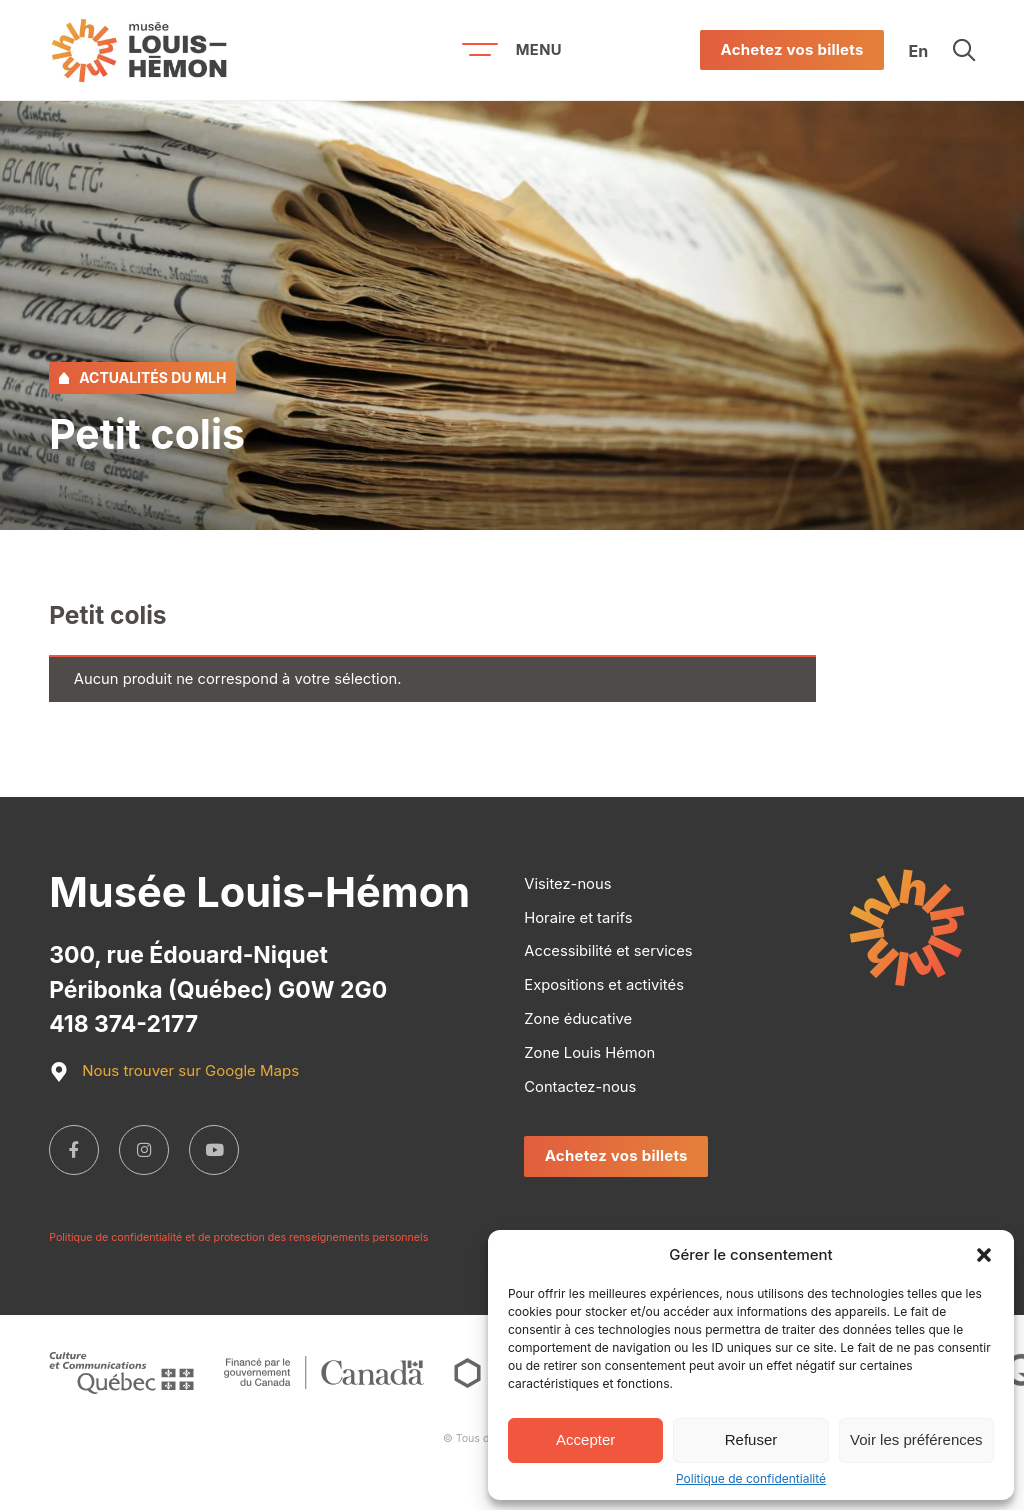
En (919, 50)
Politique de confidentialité (751, 1479)
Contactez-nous (580, 1087)
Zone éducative (578, 1019)
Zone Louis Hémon (589, 1053)
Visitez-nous (567, 884)
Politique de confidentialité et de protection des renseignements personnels (238, 1238)
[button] (984, 1255)
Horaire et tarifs (578, 918)
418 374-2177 (123, 1024)
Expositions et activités (604, 985)
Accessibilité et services (608, 951)
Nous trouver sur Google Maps (174, 1072)
